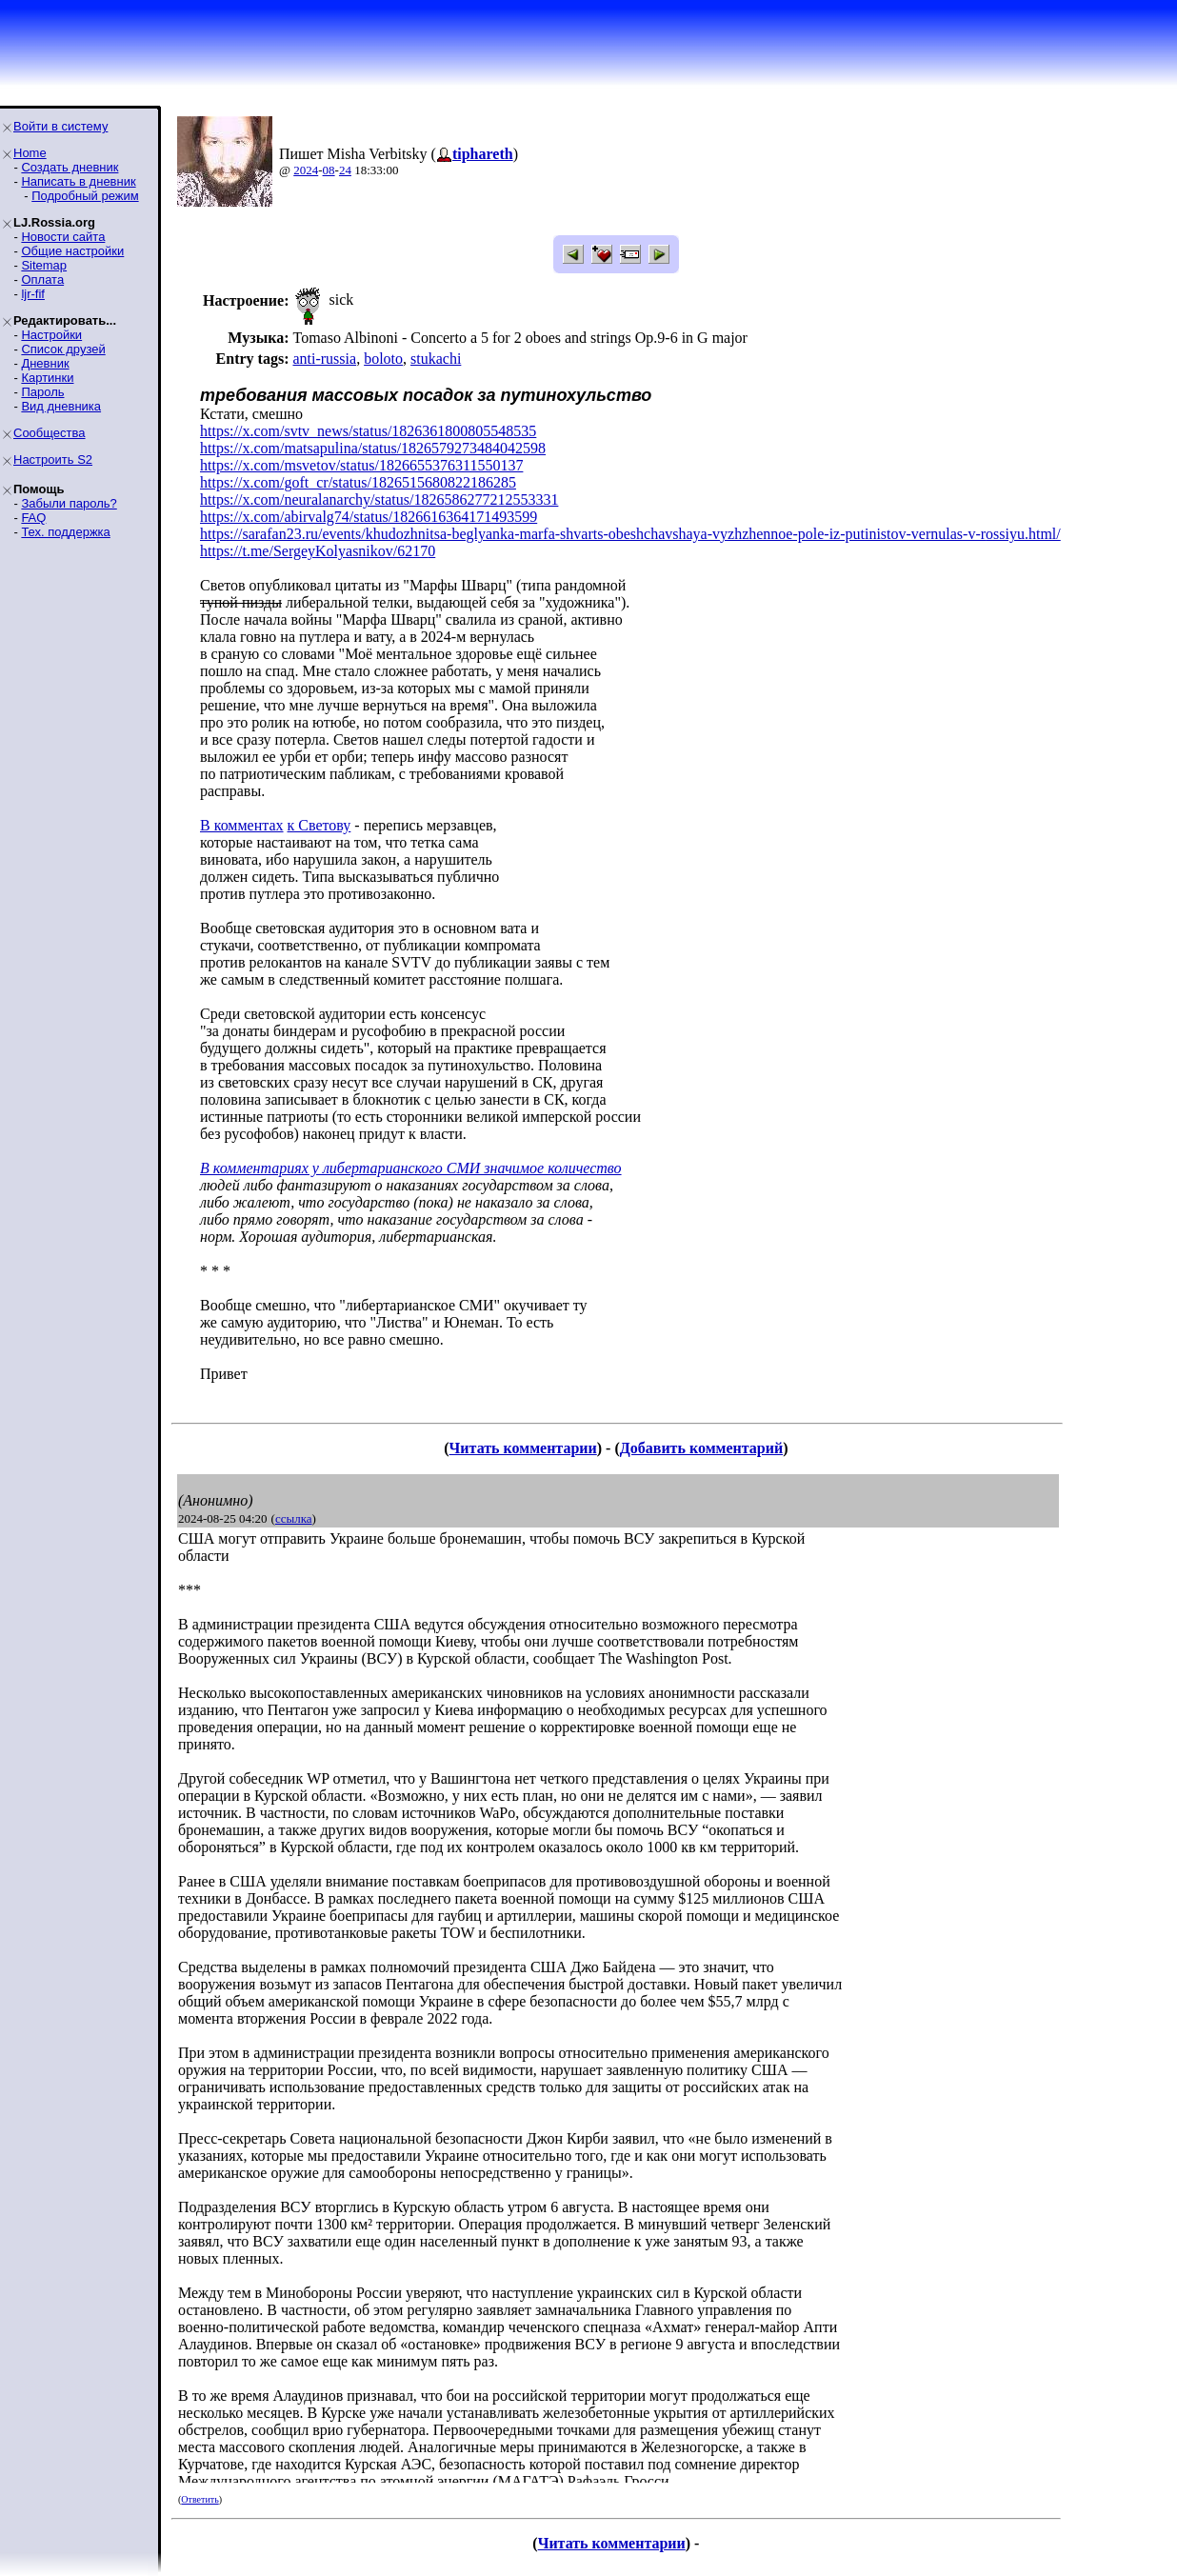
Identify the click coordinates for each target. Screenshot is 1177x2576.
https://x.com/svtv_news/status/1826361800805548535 (368, 431)
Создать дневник (69, 167)
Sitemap (44, 265)
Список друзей (63, 349)
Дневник (45, 363)
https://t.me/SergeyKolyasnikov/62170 (317, 551)
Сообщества (49, 433)
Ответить (199, 2499)
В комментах (242, 825)
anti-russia (324, 358)
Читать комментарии (523, 1448)
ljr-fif (33, 294)
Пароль (42, 392)
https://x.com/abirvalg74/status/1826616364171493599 (368, 517)
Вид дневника (61, 406)
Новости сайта (63, 237)
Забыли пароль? (68, 503)
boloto (383, 358)
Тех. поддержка (65, 532)
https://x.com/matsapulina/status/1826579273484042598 (373, 448)
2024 (305, 170)
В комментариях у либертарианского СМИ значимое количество (411, 1168)
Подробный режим (84, 196)
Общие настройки (72, 251)
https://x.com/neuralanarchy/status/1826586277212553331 (379, 499)
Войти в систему (60, 126)
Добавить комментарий (701, 1448)
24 (345, 170)
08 (329, 170)
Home (30, 153)
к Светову (319, 825)
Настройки (51, 335)
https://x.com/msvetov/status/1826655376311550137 (361, 465)
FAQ (33, 517)
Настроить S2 (52, 459)
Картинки (47, 377)
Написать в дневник (78, 181)
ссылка (293, 1518)
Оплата (42, 279)
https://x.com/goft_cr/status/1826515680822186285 (358, 482)
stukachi (435, 358)
